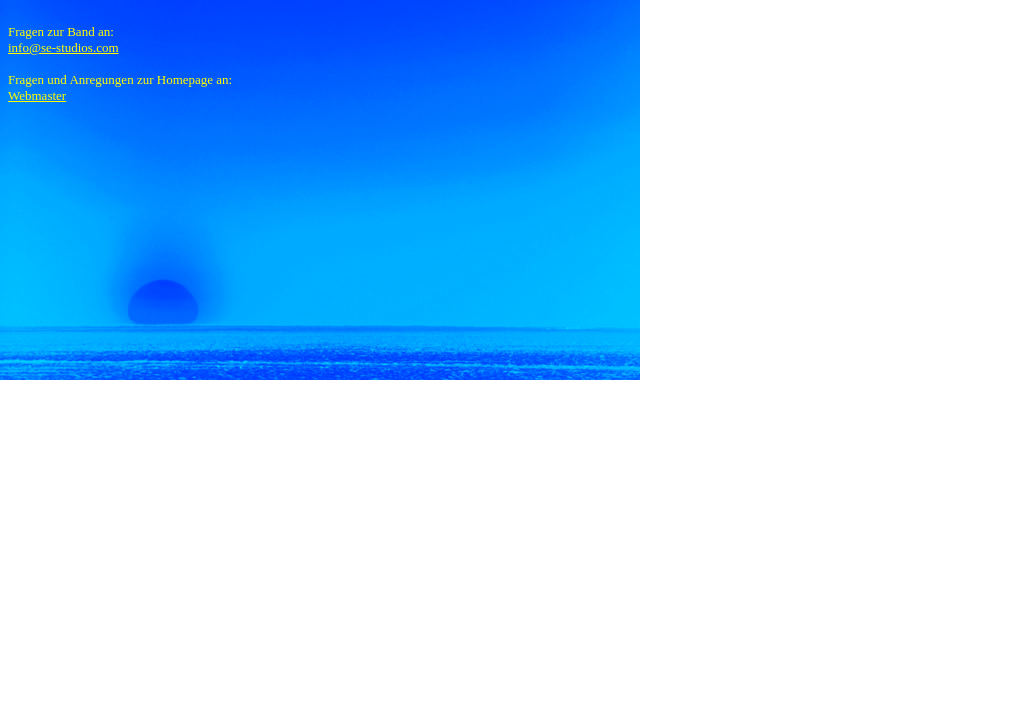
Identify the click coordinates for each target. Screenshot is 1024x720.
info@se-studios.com (63, 47)
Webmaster (37, 95)
